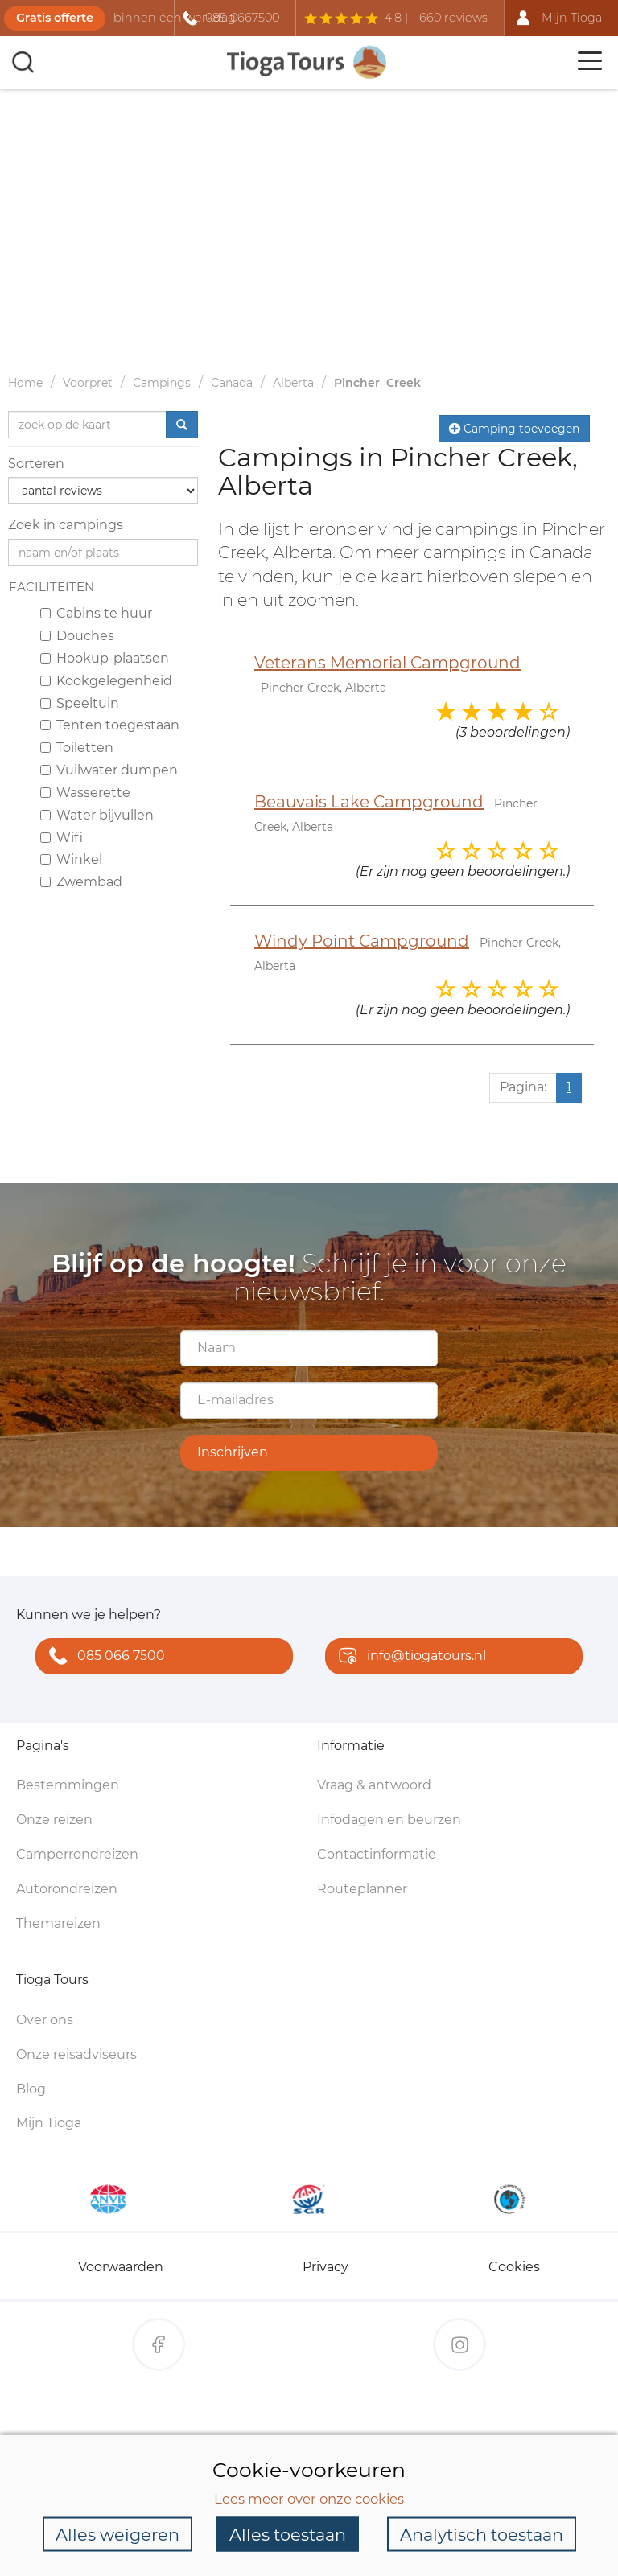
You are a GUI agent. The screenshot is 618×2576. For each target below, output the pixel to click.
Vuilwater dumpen (109, 770)
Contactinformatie (376, 1854)
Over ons (44, 2020)
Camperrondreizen (77, 1854)
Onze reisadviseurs (76, 2054)
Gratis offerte (54, 17)
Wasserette (85, 792)
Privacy (325, 2266)
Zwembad (81, 881)
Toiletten (76, 747)
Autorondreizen (66, 1888)
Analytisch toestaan (481, 2534)
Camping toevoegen (514, 428)
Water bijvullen (97, 815)
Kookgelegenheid (106, 680)
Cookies (514, 2266)
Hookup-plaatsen (104, 658)
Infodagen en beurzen (389, 1819)
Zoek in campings (65, 524)
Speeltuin (79, 703)
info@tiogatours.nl (409, 1657)
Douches (77, 635)
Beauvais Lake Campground (369, 801)
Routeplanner (362, 1888)
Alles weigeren (117, 2534)
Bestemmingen (67, 1785)
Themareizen (58, 1923)
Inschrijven (232, 1452)
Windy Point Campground (361, 941)
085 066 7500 (103, 1657)
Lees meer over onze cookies (309, 2498)
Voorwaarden (120, 2266)
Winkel (71, 859)
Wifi (61, 837)
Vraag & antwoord (374, 1785)
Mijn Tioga (48, 2122)
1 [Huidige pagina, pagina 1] (568, 1087)
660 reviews (453, 17)
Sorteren (36, 463)
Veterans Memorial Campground (387, 662)
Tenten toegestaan (109, 725)
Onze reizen (54, 1819)
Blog (31, 2089)
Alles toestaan (287, 2534)
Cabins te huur (96, 613)
